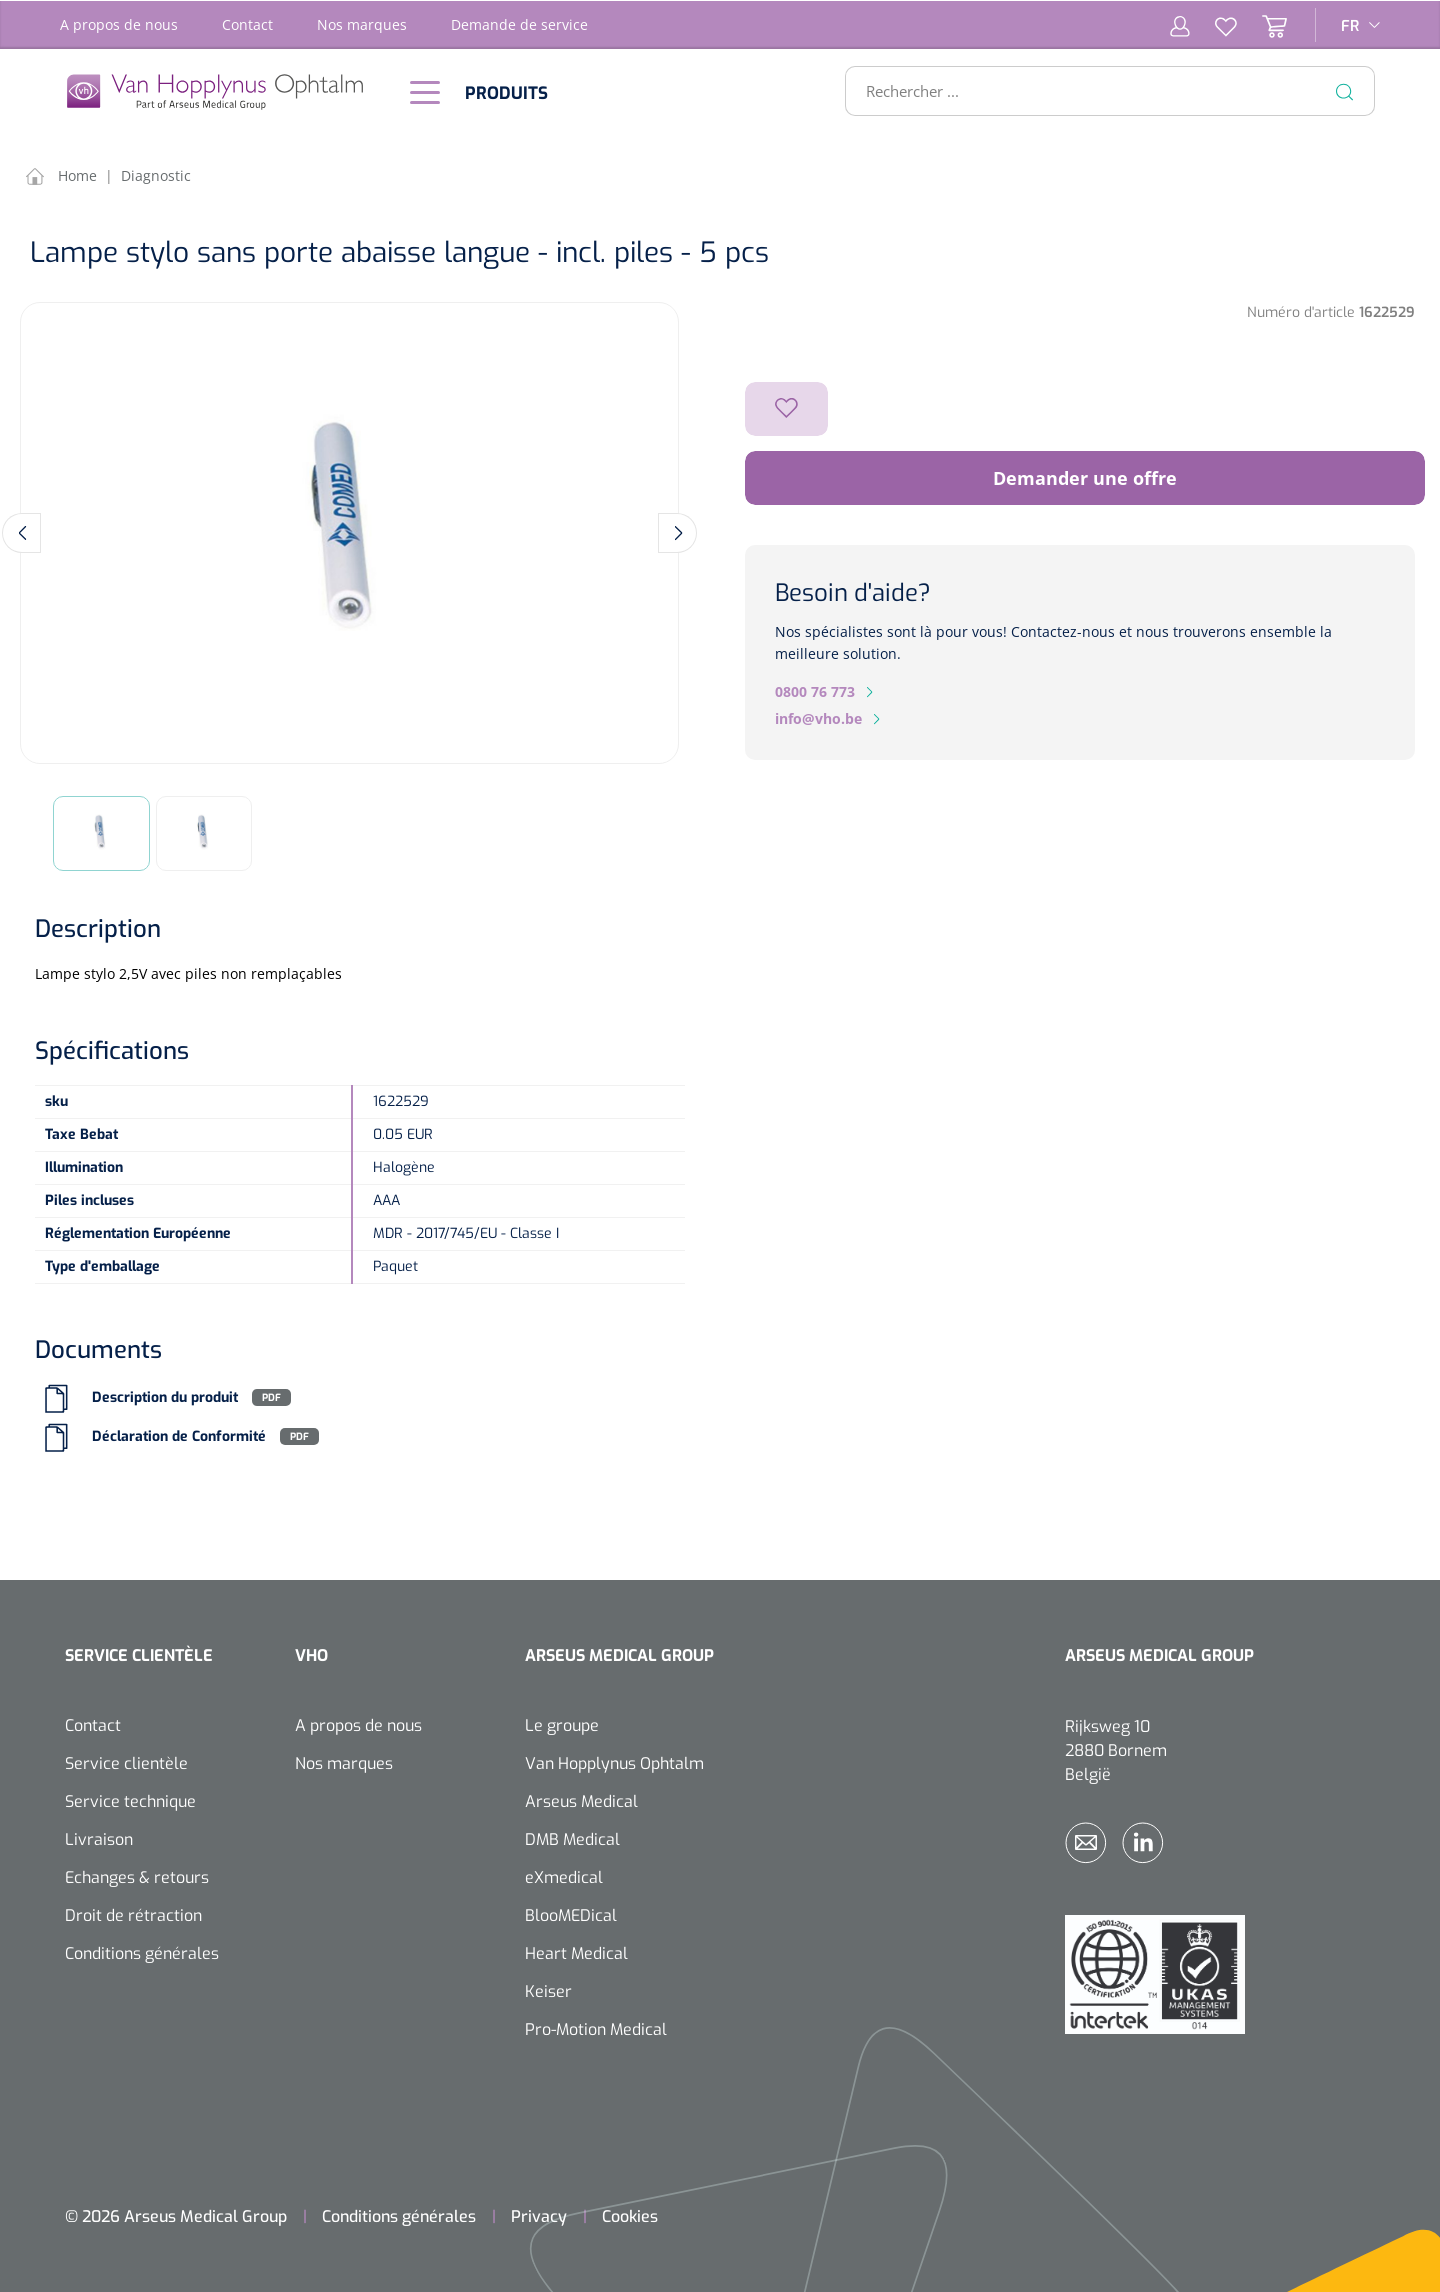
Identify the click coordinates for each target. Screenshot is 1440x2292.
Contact (247, 23)
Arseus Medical (581, 1799)
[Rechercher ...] (1101, 90)
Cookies (630, 2214)
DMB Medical (572, 1837)
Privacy (539, 2214)
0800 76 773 (815, 690)
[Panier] (1262, 24)
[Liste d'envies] (1213, 24)
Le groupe (562, 1723)
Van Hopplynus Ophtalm (614, 1761)
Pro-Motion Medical (596, 2027)
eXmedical (564, 1875)
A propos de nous (119, 23)
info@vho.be (818, 717)
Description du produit (165, 1395)
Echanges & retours (137, 1875)
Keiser (548, 1989)
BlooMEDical (571, 1913)
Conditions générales (142, 1951)
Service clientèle (126, 1761)
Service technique (130, 1799)
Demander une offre (1085, 477)
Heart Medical (576, 1951)
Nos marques (362, 23)
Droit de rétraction (133, 1913)
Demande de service (519, 23)
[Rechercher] (1345, 90)
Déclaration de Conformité (179, 1434)
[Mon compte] (1180, 24)
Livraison (99, 1837)
